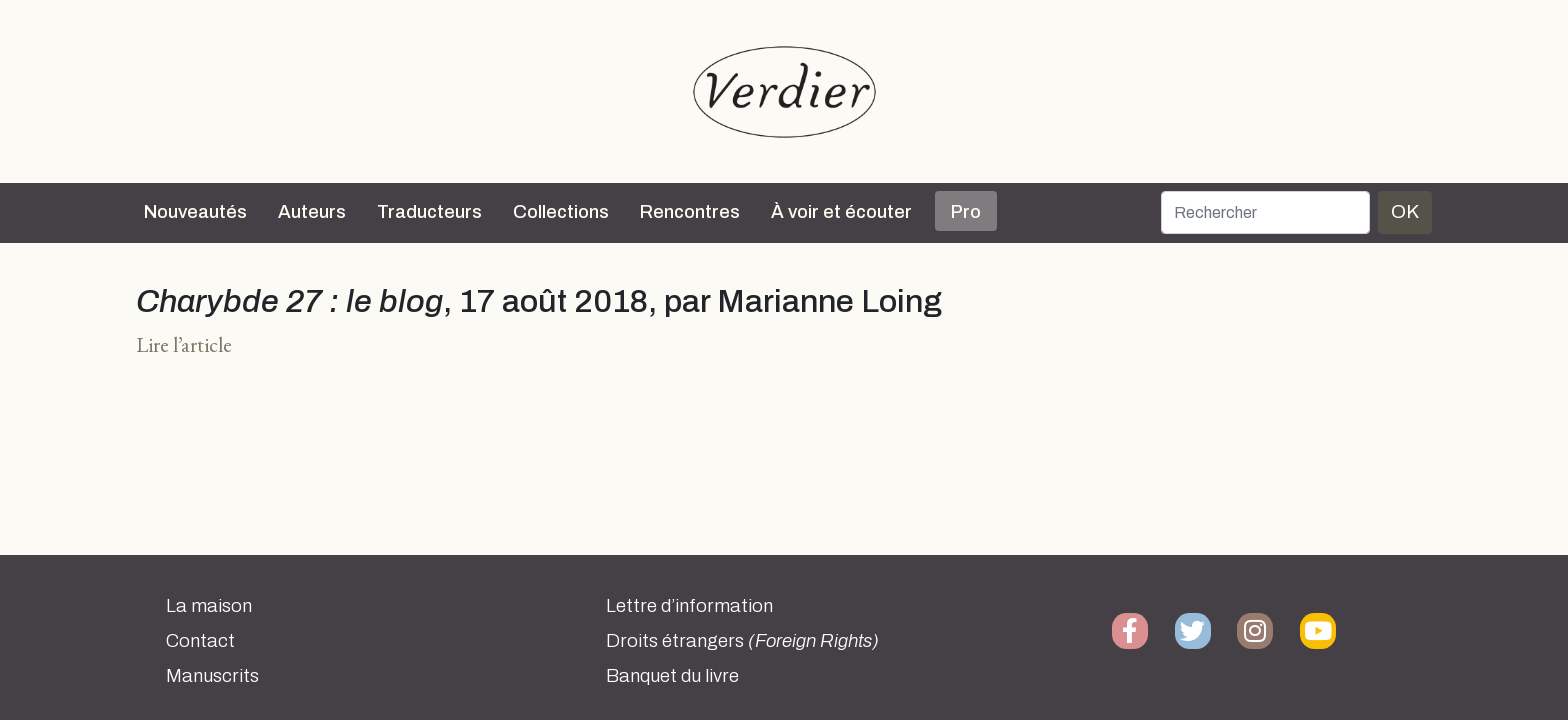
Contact (200, 641)
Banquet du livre (672, 676)
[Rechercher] (1265, 212)
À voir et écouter (841, 212)
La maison (209, 606)
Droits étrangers (742, 641)
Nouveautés (195, 212)
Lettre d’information (689, 606)
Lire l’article (184, 344)
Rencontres (690, 212)
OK (1405, 211)
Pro (966, 212)
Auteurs (312, 212)
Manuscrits (212, 676)
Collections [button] (561, 212)
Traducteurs (429, 212)
